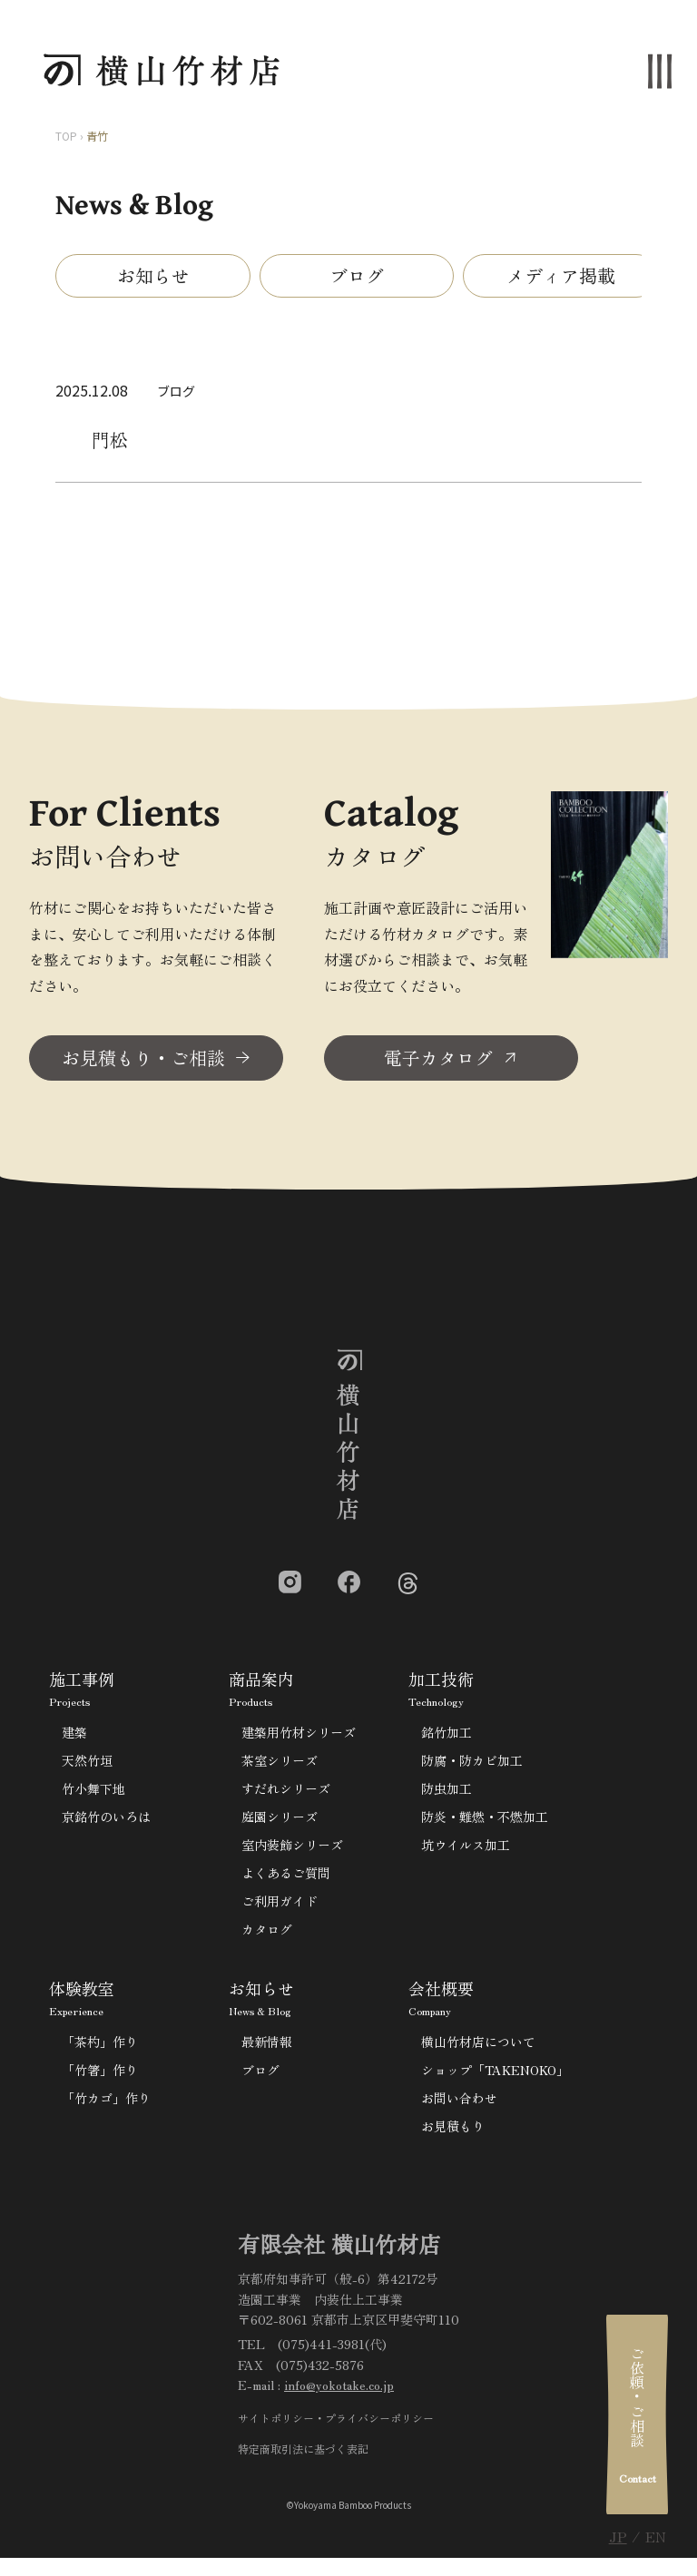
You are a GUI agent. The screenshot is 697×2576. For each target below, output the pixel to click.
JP (618, 2536)
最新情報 (266, 2048)
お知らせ (153, 275)
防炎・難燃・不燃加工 (484, 1823)
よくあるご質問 (285, 1879)
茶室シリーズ (279, 1767)
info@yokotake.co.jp (339, 2391)
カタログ (266, 1935)
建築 (74, 1738)
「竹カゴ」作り (106, 2104)
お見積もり (453, 2132)
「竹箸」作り (100, 2076)
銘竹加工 (446, 1738)
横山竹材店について (478, 2048)
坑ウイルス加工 (465, 1851)
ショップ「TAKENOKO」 (495, 2076)
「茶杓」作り (100, 2048)
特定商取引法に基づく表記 (303, 2455)
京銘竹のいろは (106, 1823)
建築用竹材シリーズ (298, 1738)
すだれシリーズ (285, 1795)
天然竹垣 (87, 1767)
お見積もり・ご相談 (143, 1064)
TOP (66, 135)
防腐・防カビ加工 (472, 1767)
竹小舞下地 (93, 1795)
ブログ (356, 275)
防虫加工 (446, 1795)
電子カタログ (438, 1064)
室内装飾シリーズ (292, 1851)
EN (655, 2536)
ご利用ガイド (279, 1907)
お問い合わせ (459, 2104)
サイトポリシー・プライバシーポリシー (336, 2424)
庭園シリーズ (279, 1823)
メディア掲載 (560, 275)
